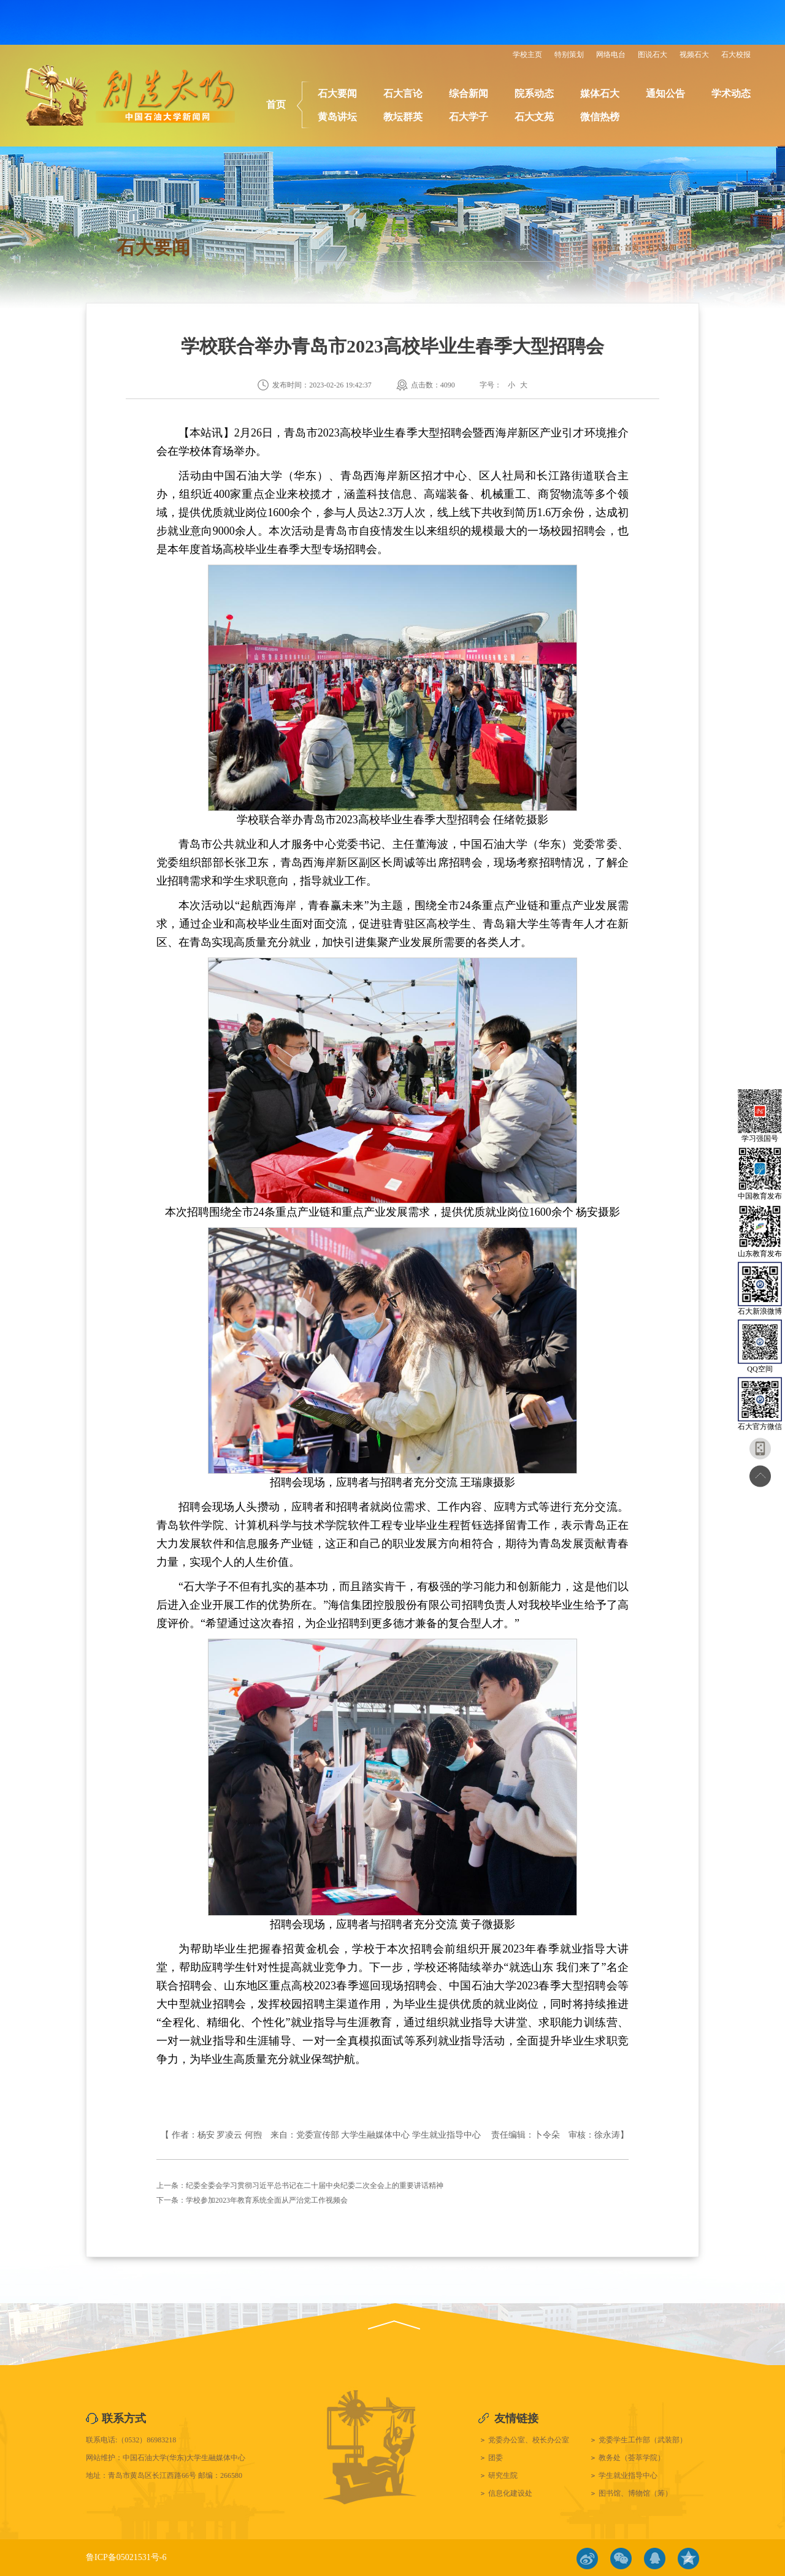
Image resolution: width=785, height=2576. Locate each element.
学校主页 (527, 54)
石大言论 (403, 93)
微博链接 (587, 2558)
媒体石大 (599, 93)
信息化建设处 (510, 2493)
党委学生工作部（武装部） (643, 2440)
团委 (495, 2457)
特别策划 (569, 54)
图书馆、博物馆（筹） (635, 2493)
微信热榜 (599, 117)
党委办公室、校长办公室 (528, 2440)
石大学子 (468, 117)
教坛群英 (403, 117)
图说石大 (652, 54)
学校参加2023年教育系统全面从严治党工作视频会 (267, 2200)
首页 (276, 104)
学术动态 (731, 93)
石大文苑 (534, 117)
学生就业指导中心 (628, 2475)
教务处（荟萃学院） (632, 2457)
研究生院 (503, 2475)
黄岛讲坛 (337, 117)
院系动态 (534, 93)
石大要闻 (337, 93)
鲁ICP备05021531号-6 (126, 2557)
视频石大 (694, 54)
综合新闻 (468, 93)
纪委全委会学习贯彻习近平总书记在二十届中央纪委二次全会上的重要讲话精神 (314, 2185)
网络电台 (611, 54)
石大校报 (736, 54)
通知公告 (665, 93)
